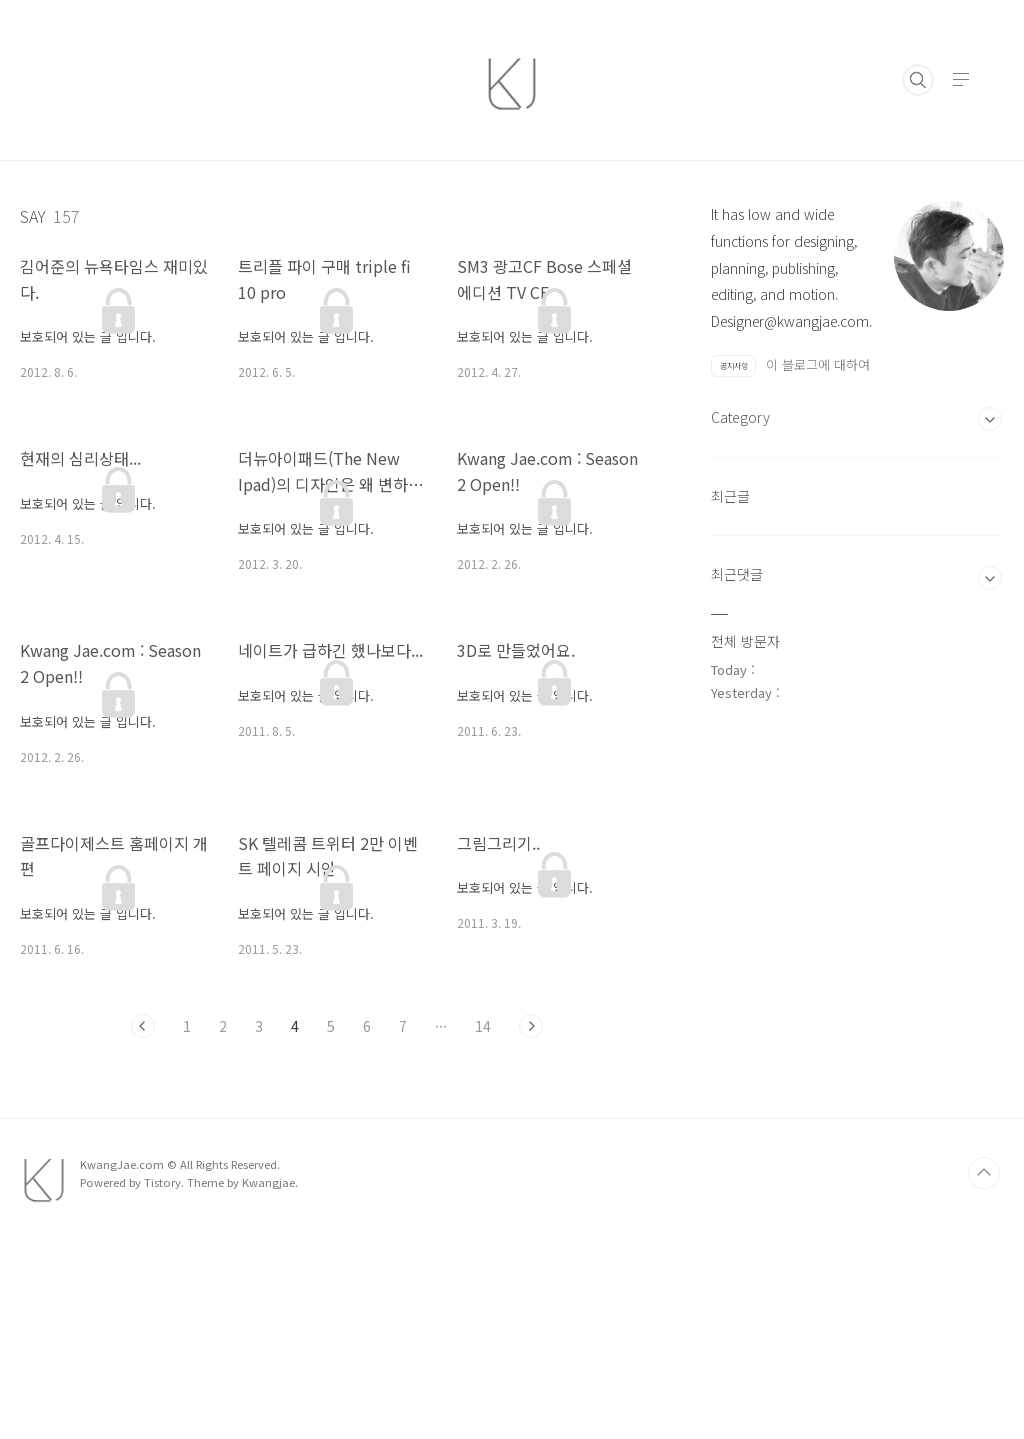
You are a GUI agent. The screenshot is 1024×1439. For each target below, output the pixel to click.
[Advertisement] (857, 520)
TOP (984, 1370)
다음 (531, 1026)
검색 (918, 80)
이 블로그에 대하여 (818, 364)
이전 (143, 1026)
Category (740, 687)
